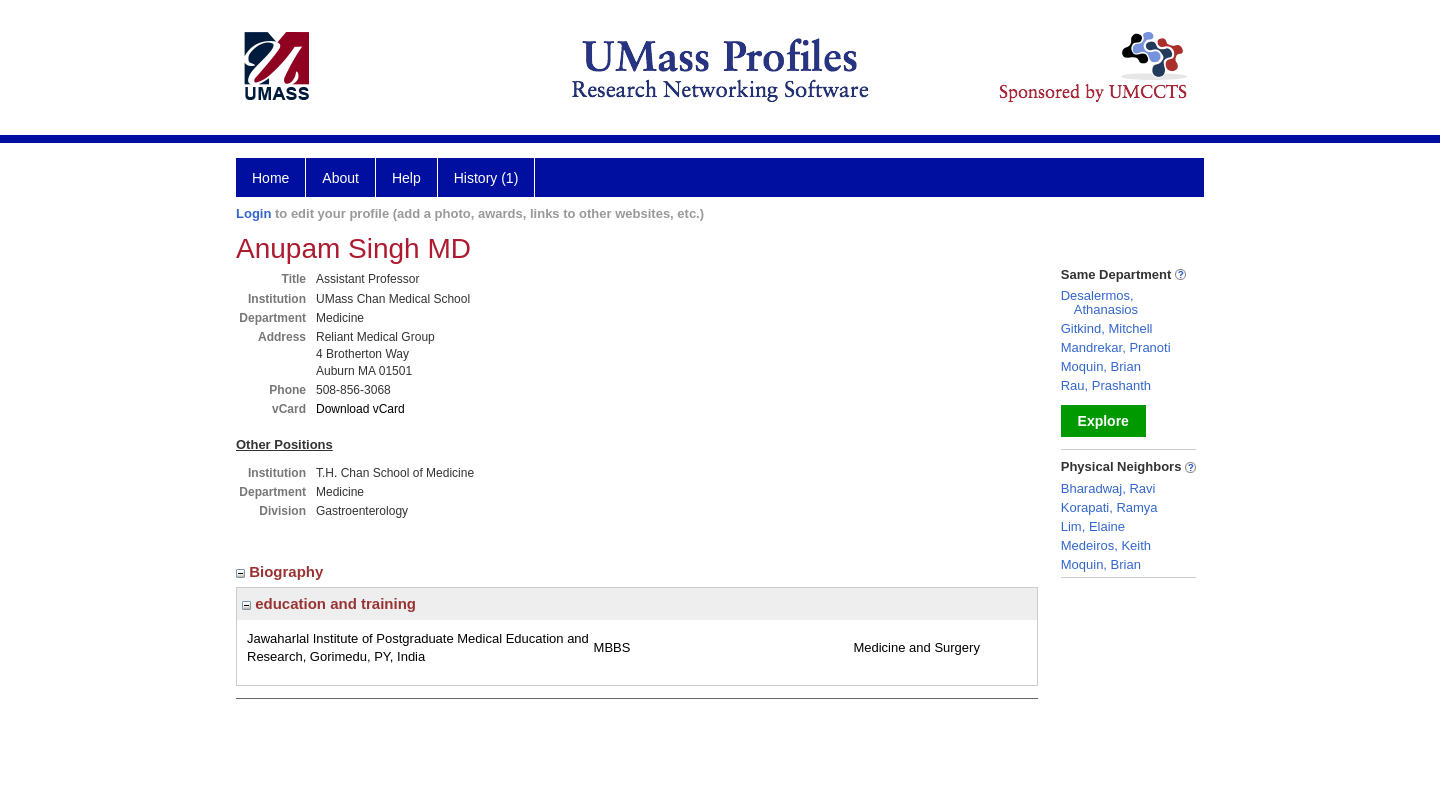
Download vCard (360, 409)
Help (406, 178)
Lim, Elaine (1093, 526)
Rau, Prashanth (1106, 385)
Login (253, 213)
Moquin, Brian (1101, 366)
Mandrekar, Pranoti (1116, 347)
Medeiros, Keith (1106, 545)
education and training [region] (329, 603)
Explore (1103, 421)
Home (270, 178)
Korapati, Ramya (1109, 507)
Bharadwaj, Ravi (1108, 488)
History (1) (486, 178)
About (340, 178)
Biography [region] (282, 571)
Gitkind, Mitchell (1107, 328)
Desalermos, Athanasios (1099, 302)
